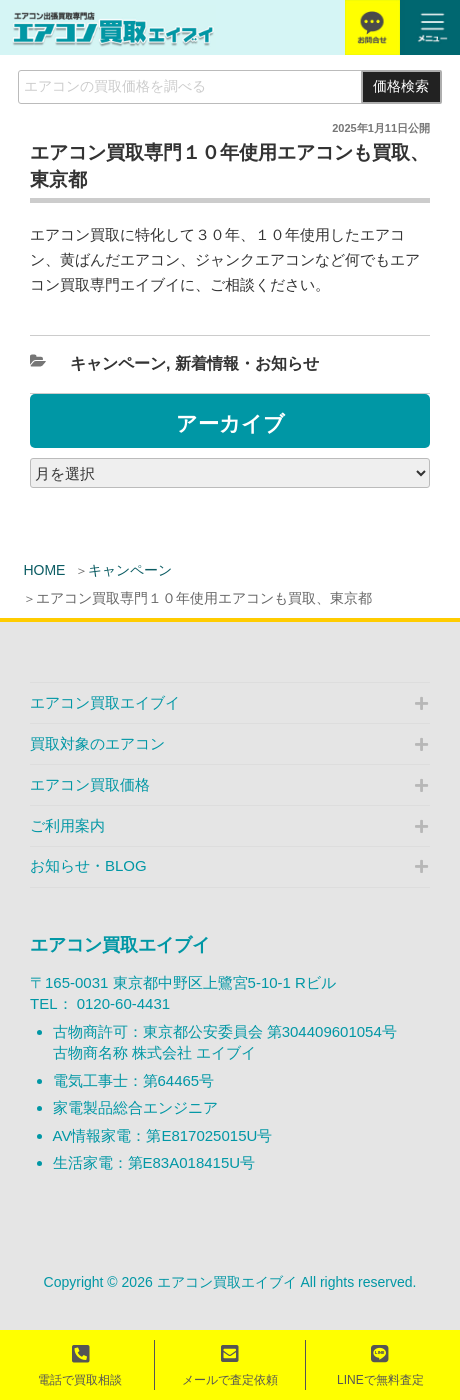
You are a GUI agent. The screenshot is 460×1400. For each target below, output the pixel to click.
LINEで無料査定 (380, 1365)
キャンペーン (130, 570)
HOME (44, 570)
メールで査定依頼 (230, 1365)
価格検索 (401, 86)
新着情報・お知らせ (247, 363)
